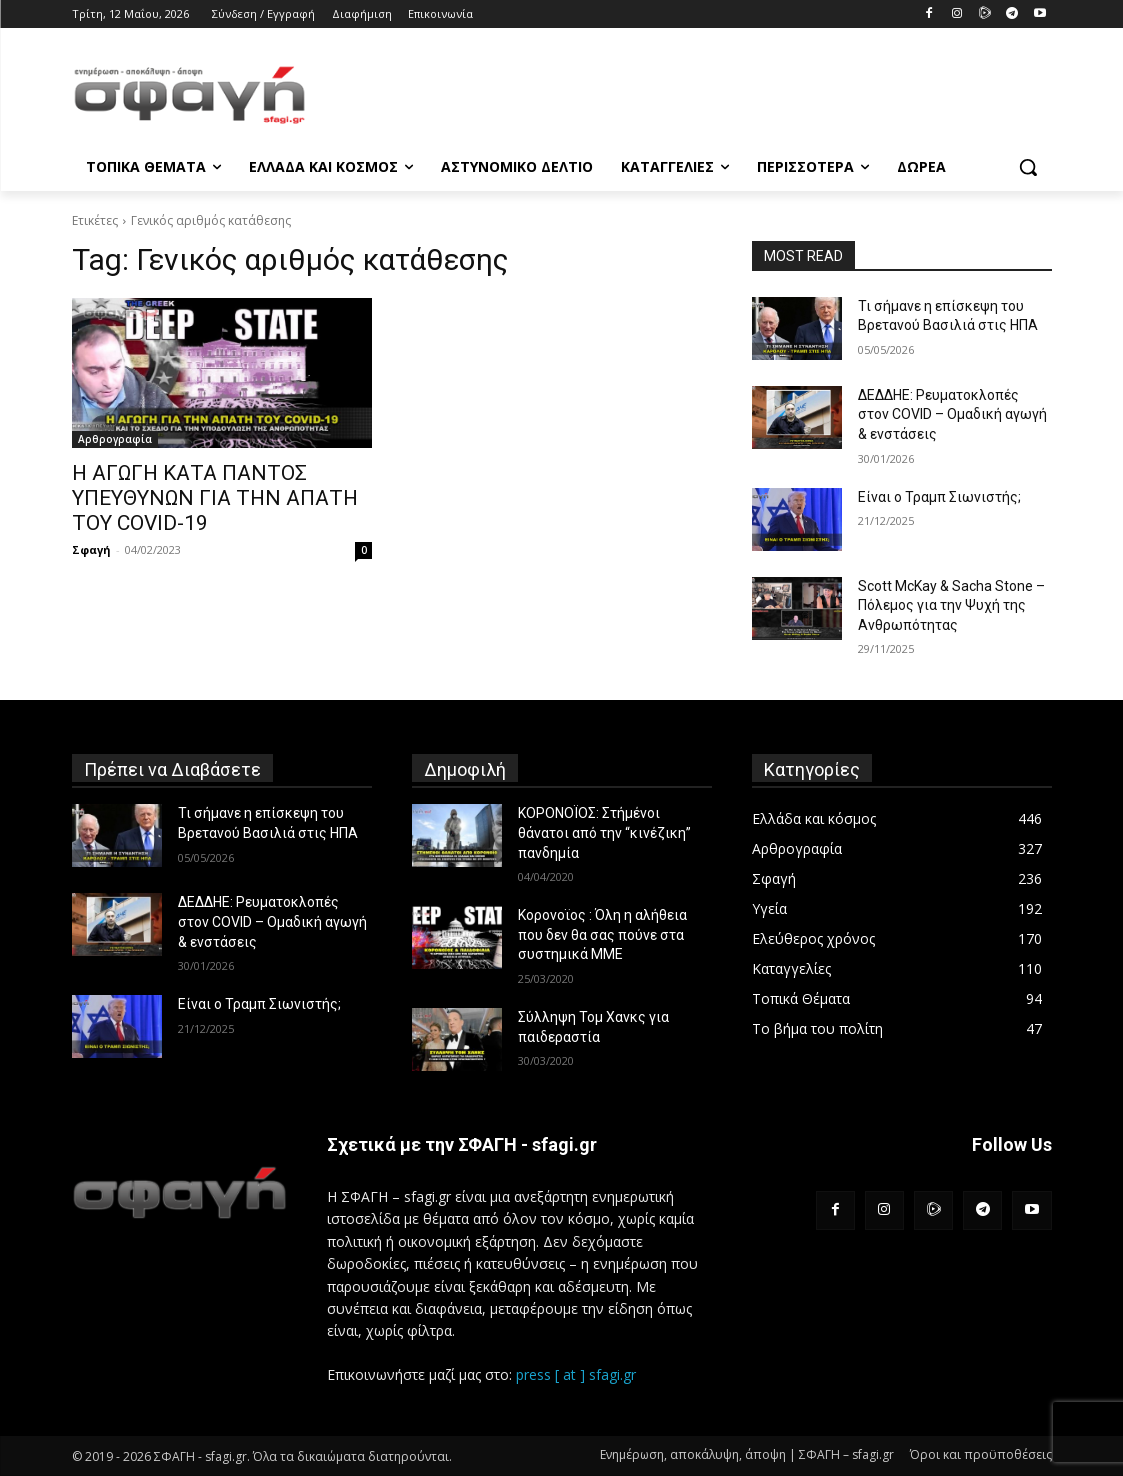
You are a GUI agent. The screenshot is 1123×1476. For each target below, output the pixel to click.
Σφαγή (91, 549)
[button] (1028, 167)
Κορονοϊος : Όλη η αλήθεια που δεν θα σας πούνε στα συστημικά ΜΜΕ (602, 934)
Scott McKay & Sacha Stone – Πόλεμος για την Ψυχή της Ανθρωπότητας (951, 605)
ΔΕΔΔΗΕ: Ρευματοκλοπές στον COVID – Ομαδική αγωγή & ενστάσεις (952, 414)
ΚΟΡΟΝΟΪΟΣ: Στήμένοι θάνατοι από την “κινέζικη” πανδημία (604, 832)
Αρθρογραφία (115, 439)
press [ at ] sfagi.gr (576, 1374)
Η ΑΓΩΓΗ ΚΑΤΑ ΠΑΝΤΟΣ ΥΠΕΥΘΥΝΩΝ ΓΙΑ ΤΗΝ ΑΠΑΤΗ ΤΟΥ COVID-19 (215, 498)
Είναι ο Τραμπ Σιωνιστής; (939, 497)
